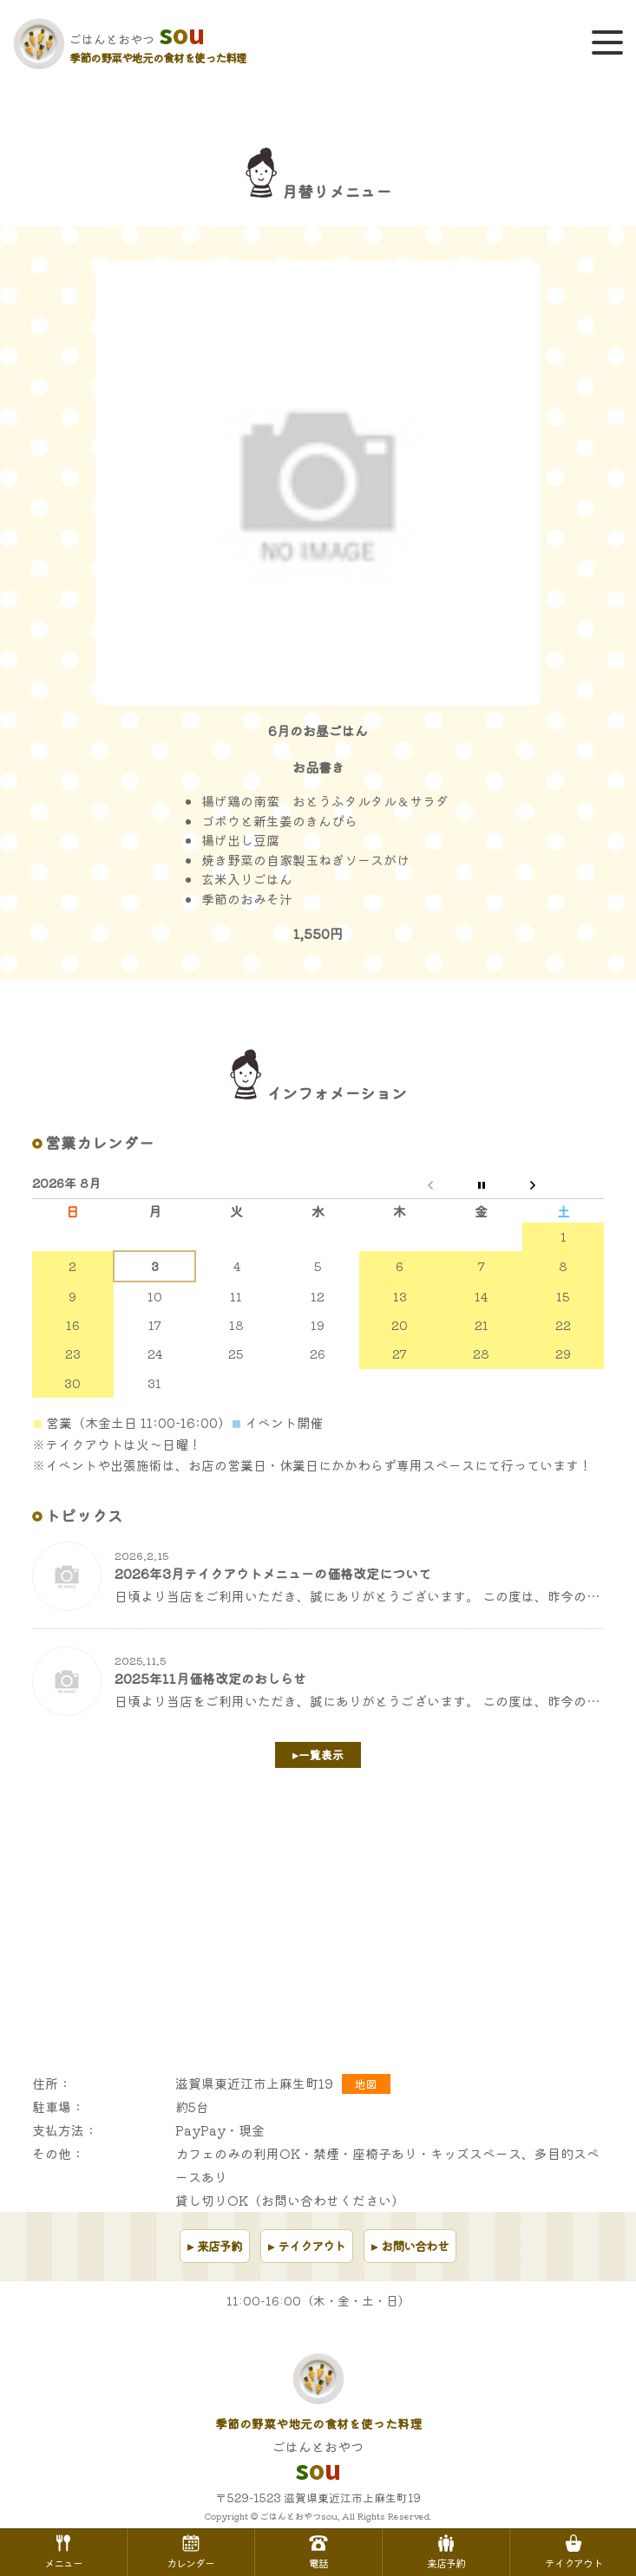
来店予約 (219, 2245)
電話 (318, 2551)
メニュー (63, 2551)
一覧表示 (321, 1754)
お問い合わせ (415, 2245)
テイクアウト (311, 2245)
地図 (366, 2084)
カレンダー (190, 2551)
